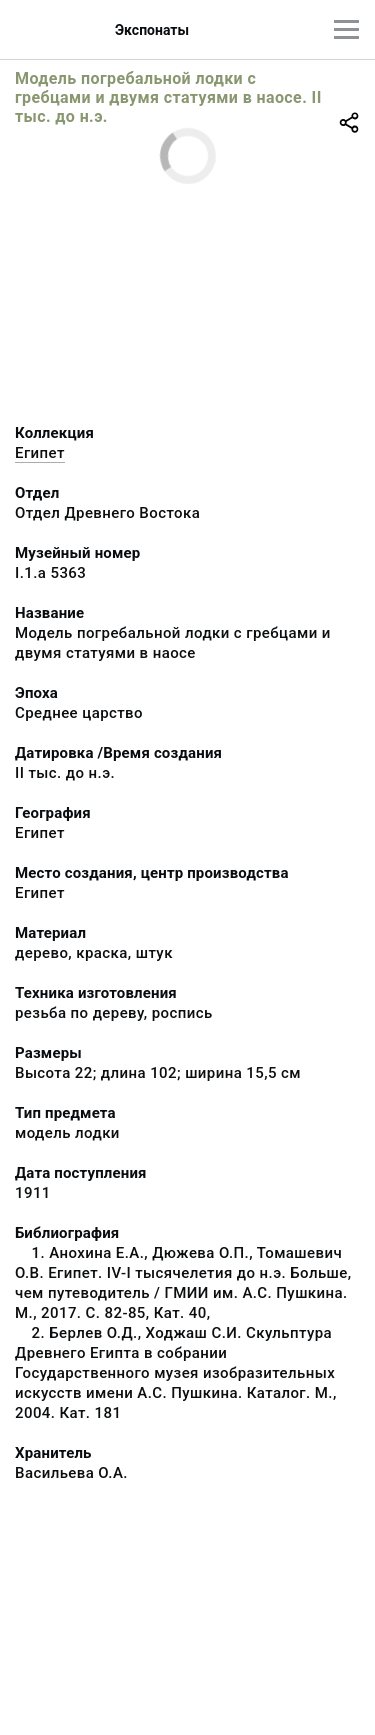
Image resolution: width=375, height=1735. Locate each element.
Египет (40, 453)
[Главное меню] (346, 29)
